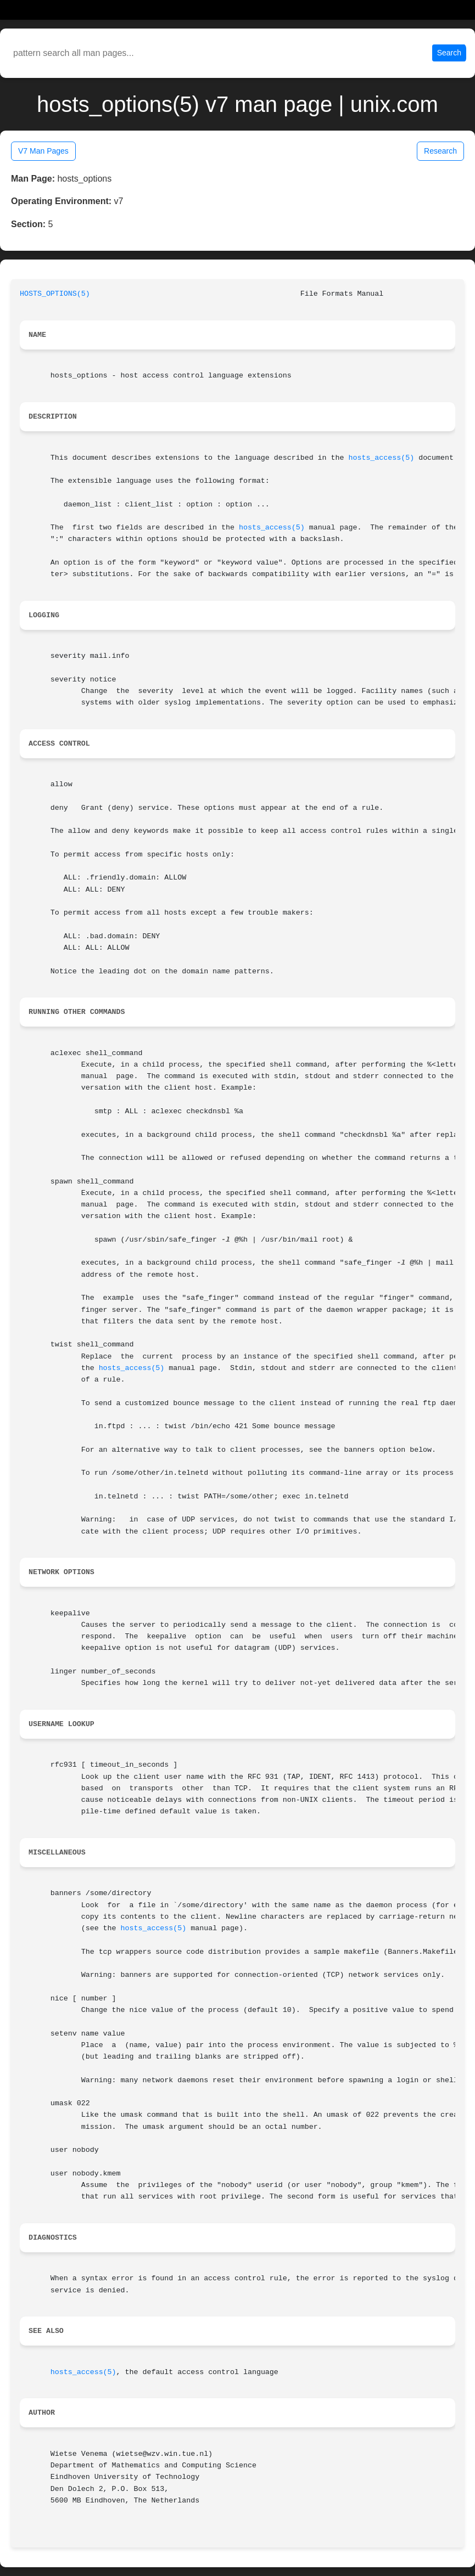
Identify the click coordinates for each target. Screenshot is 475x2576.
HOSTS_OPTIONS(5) (55, 294)
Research (440, 150)
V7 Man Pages (43, 150)
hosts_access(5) (381, 458)
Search (449, 52)
